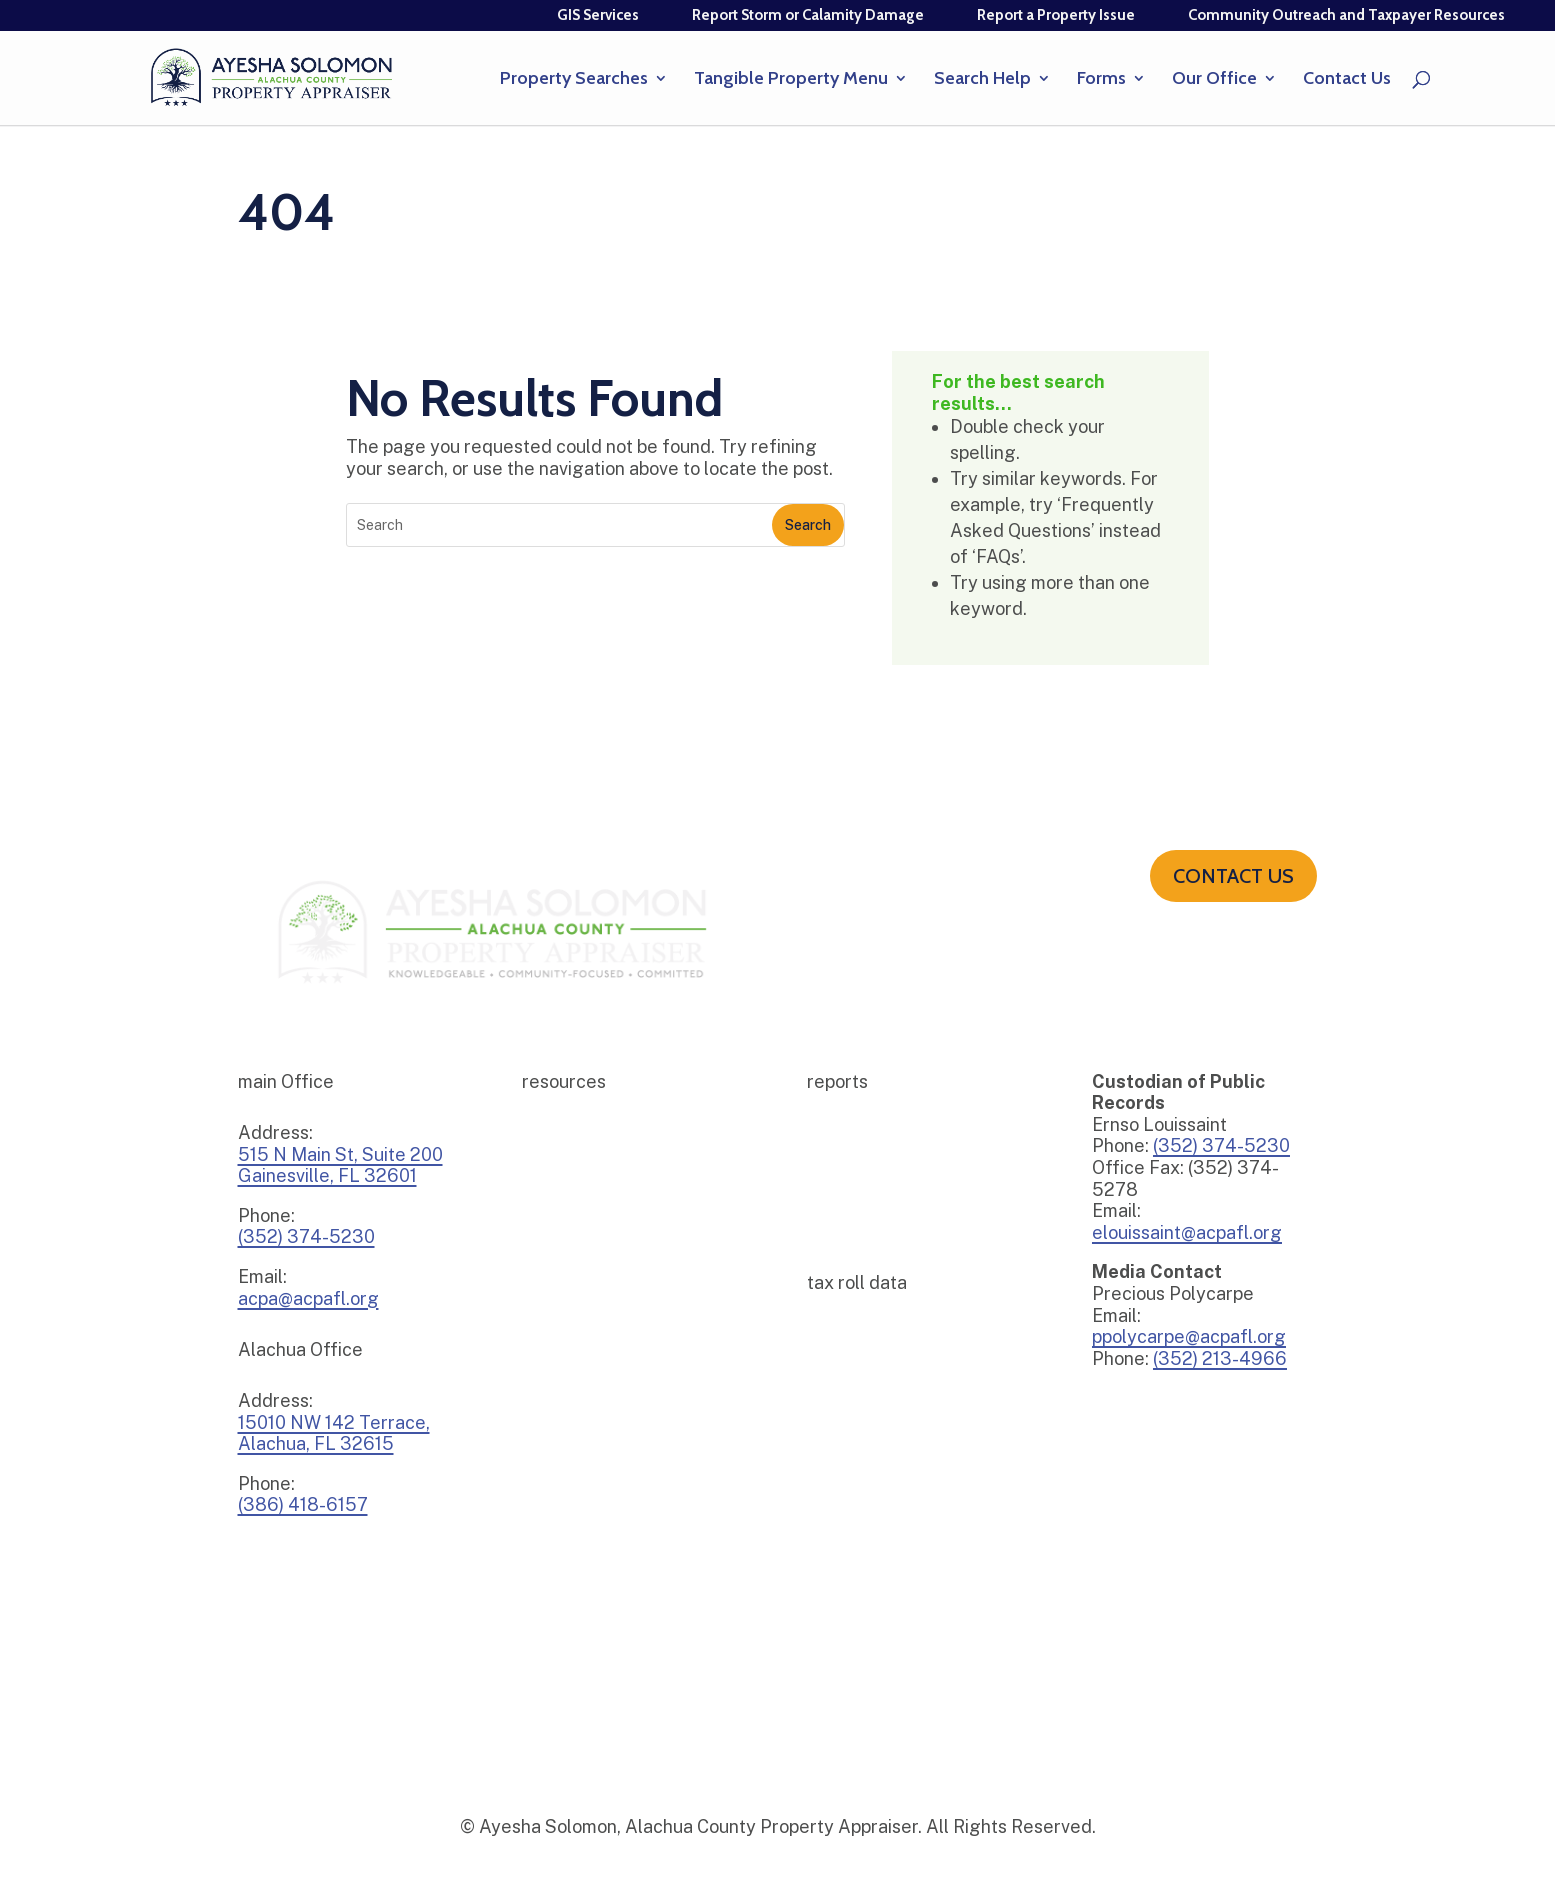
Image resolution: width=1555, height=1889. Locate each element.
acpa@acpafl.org (308, 1298)
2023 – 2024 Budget (872, 1227)
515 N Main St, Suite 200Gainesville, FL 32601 (340, 1165)
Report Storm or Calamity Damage (808, 15)
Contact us (1233, 876)
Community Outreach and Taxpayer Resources (1346, 15)
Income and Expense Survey (612, 1257)
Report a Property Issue (1056, 15)
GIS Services (598, 15)
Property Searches (574, 80)
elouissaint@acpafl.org (1187, 1232)
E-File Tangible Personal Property (632, 1197)
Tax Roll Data (851, 1338)
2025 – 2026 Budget (872, 1167)
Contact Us (1347, 80)
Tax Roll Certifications (880, 1368)
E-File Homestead (580, 1167)
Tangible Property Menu (791, 80)
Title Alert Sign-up (582, 1377)
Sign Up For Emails (582, 1347)
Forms (1101, 80)
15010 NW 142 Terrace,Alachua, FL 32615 (334, 1433)
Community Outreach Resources (626, 1137)
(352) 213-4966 (1220, 1358)
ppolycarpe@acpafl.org (1189, 1336)
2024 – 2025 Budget (872, 1197)
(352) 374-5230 (1221, 1145)
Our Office (1214, 80)
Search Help (982, 80)
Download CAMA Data (879, 1398)
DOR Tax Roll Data (868, 1428)
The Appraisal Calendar (598, 1407)
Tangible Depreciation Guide (613, 1317)
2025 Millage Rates (870, 1137)
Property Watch (573, 1287)
